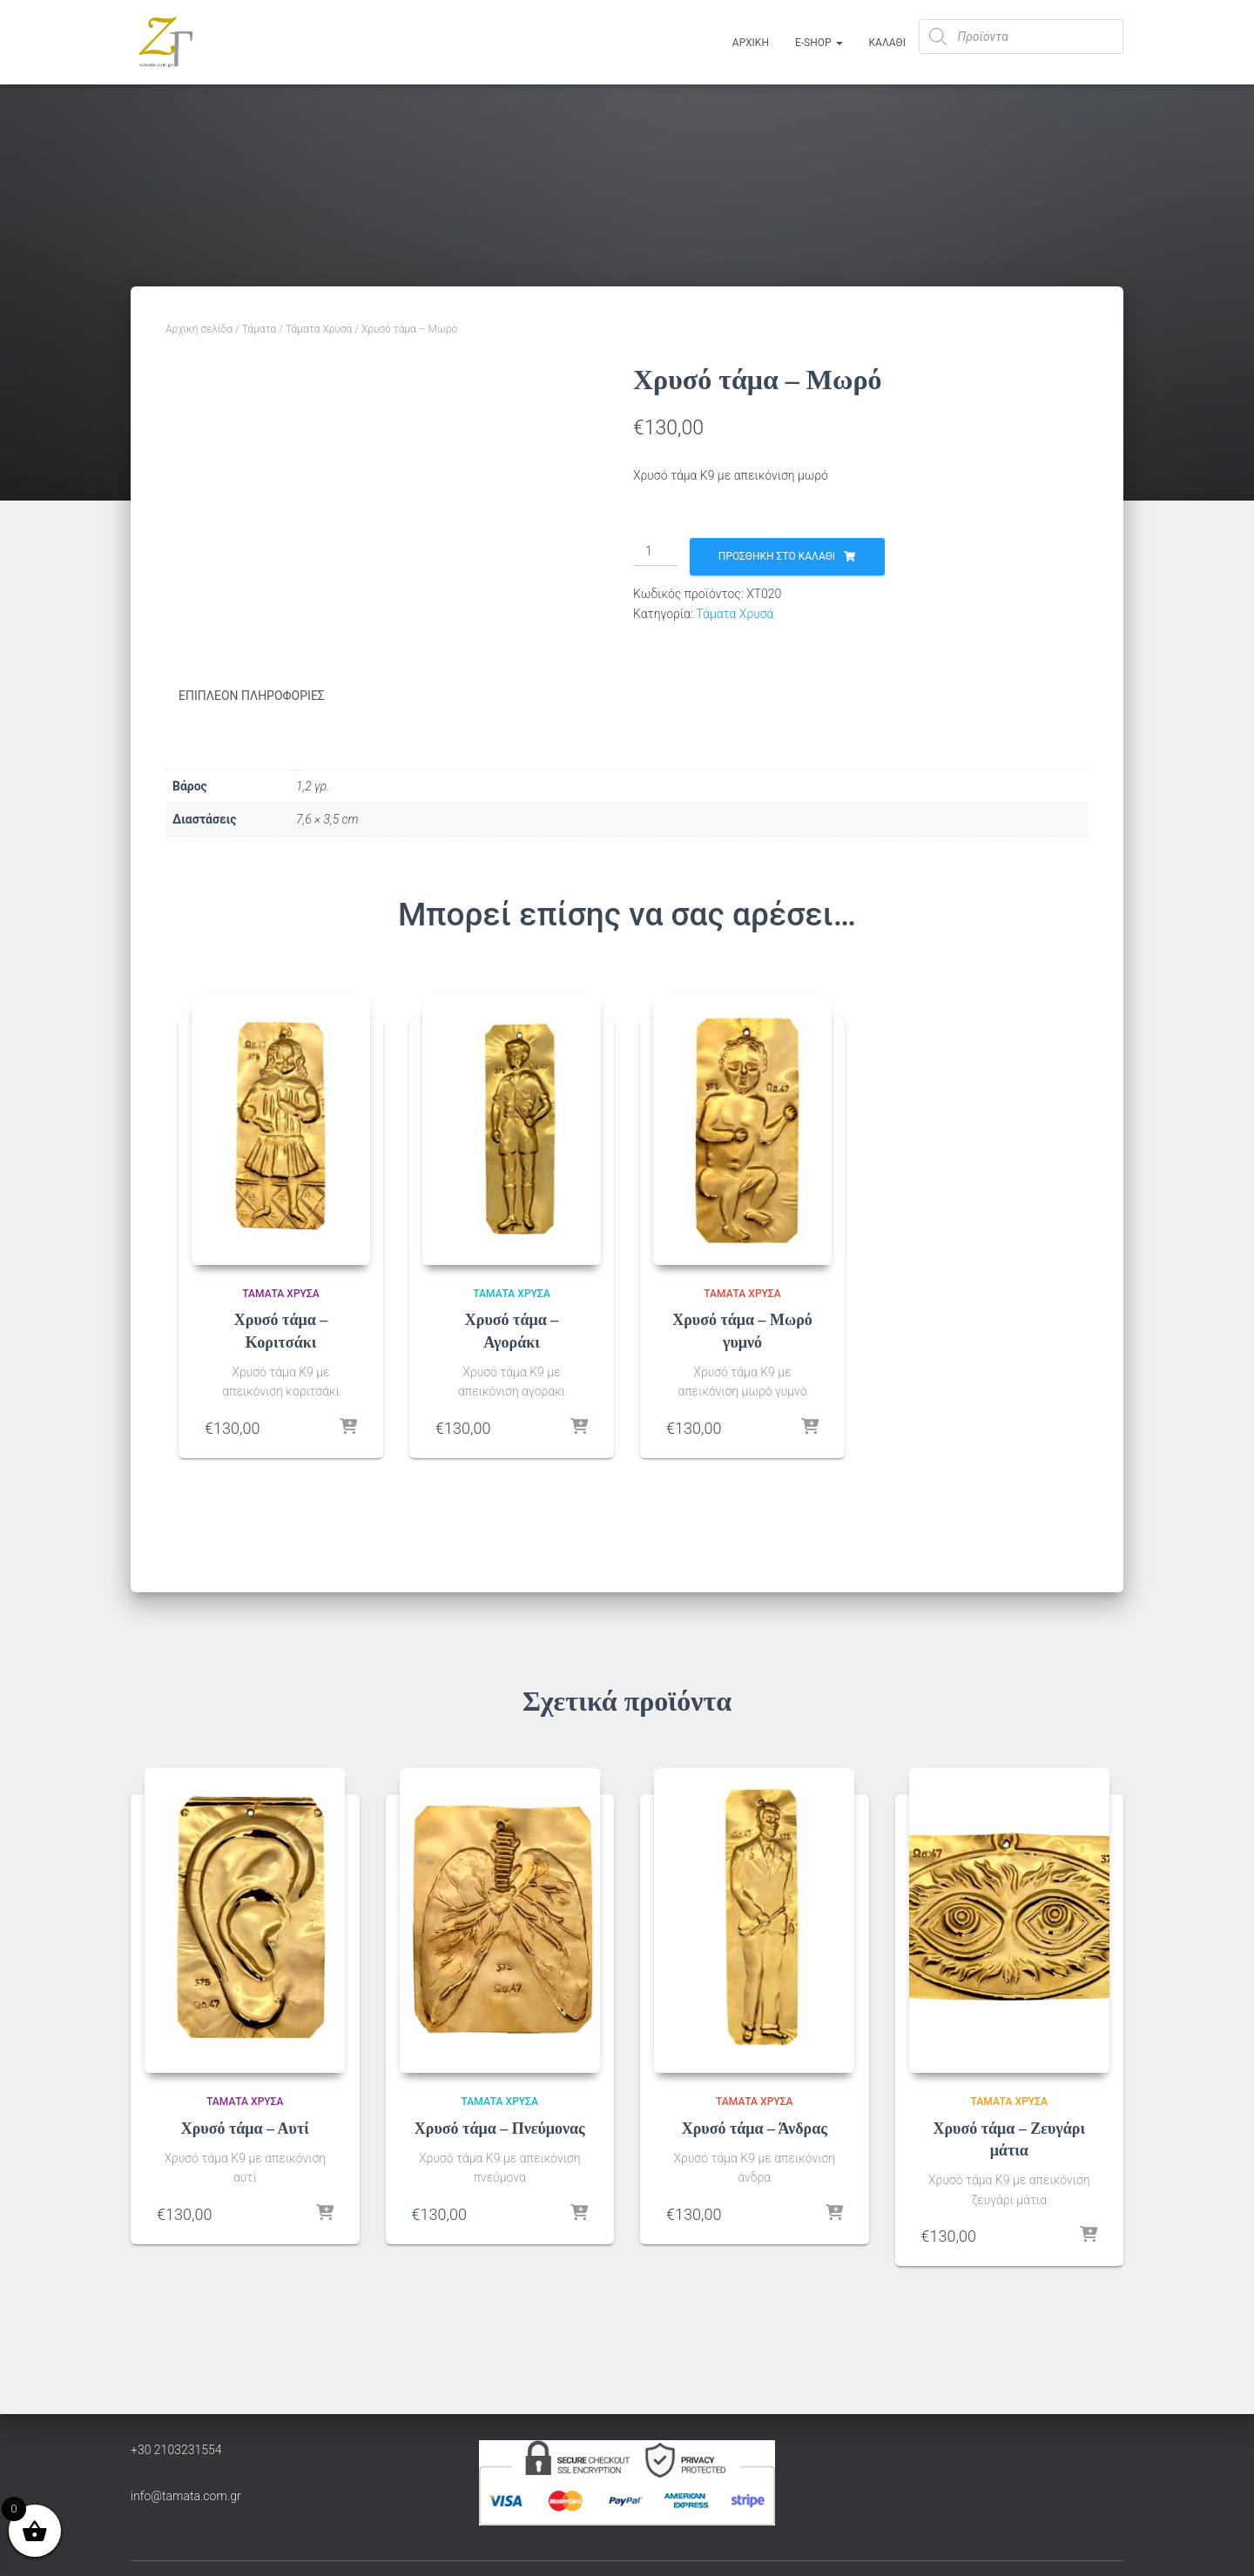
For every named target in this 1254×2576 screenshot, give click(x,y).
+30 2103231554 (176, 2449)
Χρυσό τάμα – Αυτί (245, 2126)
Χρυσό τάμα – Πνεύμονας (500, 2126)
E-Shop (819, 43)
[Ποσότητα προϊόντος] (655, 552)
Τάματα (259, 329)
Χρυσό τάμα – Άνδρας (754, 2126)
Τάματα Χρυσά (319, 329)
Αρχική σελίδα (199, 329)
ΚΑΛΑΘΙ (887, 43)
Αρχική (750, 43)
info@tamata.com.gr (186, 2495)
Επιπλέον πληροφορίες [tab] (252, 696)
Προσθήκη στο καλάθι (776, 556)
